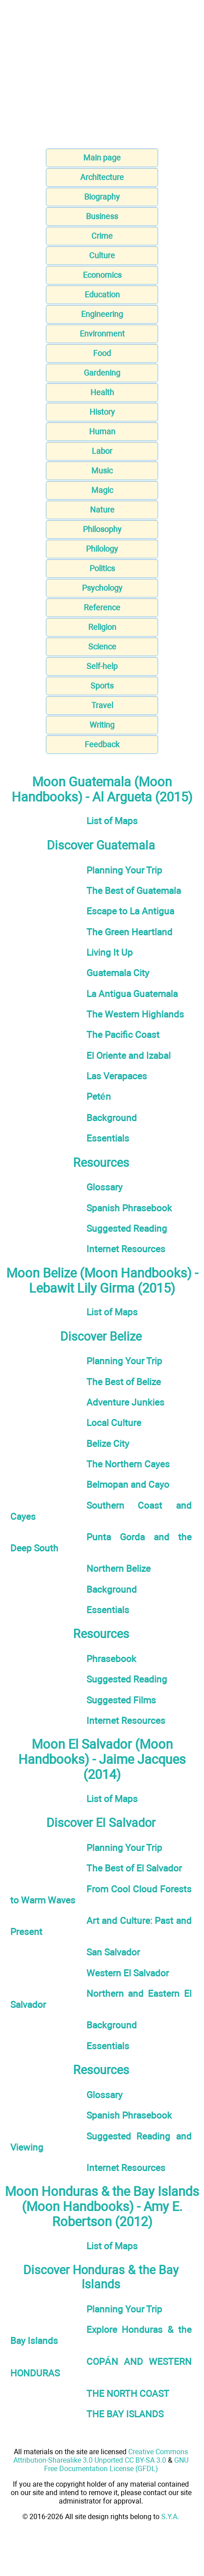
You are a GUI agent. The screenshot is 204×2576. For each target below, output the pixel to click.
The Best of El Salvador (134, 1868)
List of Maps (112, 820)
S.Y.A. (170, 2516)
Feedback (102, 744)
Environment (102, 333)
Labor (102, 451)
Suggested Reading (126, 1228)
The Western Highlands (135, 1014)
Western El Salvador (127, 1973)
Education (102, 294)
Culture (102, 255)
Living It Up (109, 952)
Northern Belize (118, 1568)
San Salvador (113, 1952)
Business (102, 216)
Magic (102, 490)
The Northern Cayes (128, 1464)
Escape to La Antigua (130, 911)
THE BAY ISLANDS (124, 2414)
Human (102, 431)
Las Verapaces (116, 1076)
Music (102, 470)
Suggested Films (121, 1700)
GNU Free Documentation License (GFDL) (116, 2464)
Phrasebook (111, 1658)
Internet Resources (125, 1248)
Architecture (102, 177)
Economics (102, 275)
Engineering (102, 314)
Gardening (102, 372)
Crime (102, 235)
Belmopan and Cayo (127, 1484)
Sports (102, 685)
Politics (102, 568)
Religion (102, 627)
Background (111, 1117)
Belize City (107, 1443)
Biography (102, 196)
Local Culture (113, 1422)
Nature (102, 509)
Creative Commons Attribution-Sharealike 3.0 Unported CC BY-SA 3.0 (100, 2456)
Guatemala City (117, 972)
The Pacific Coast (122, 1034)
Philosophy (102, 529)
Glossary (104, 1187)
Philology (102, 548)
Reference (102, 607)
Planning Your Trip (124, 870)
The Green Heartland (129, 931)
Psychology (102, 588)
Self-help (102, 666)
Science (102, 646)
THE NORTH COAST (127, 2393)
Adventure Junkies (125, 1402)
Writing (102, 724)
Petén (98, 1096)
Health (102, 392)
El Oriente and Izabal (128, 1055)
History (102, 412)
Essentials (107, 1138)
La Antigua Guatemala (132, 993)
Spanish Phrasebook (129, 1208)
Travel (102, 705)
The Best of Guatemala (133, 890)
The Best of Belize (123, 1381)
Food (102, 353)
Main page (102, 157)
